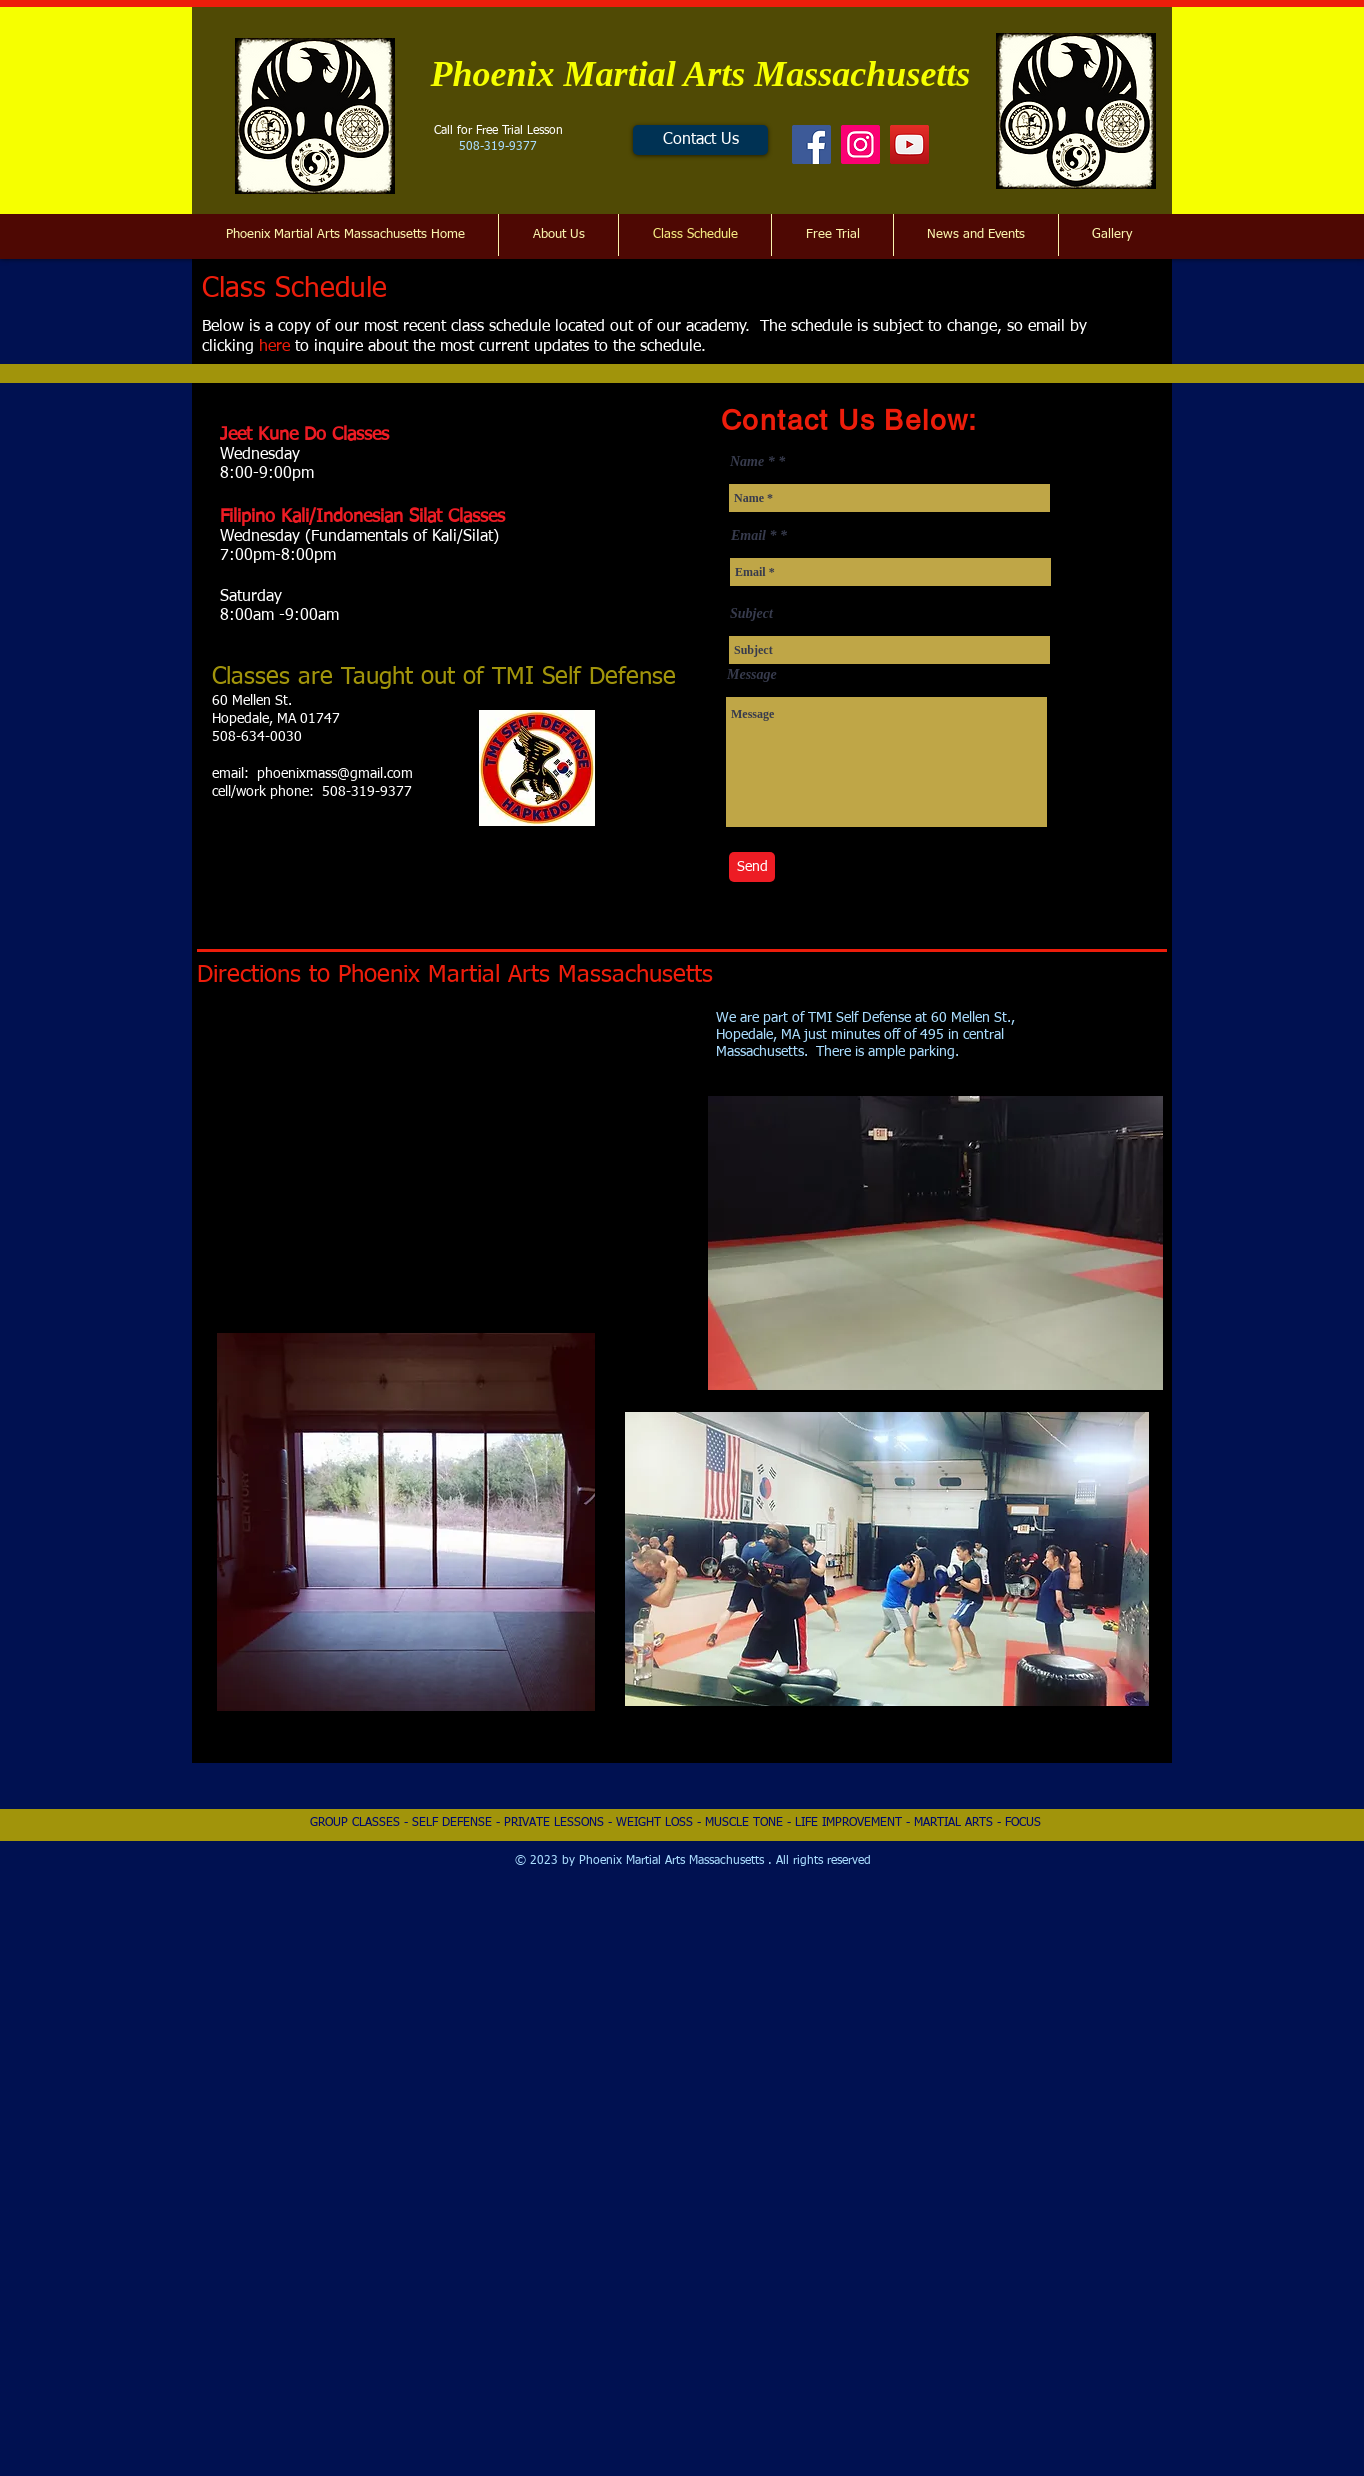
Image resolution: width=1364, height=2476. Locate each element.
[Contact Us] (700, 140)
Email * (754, 536)
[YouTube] (909, 144)
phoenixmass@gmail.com (335, 774)
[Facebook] (811, 144)
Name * (752, 462)
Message (752, 675)
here (274, 347)
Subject (751, 614)
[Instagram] (860, 144)
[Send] (752, 867)
